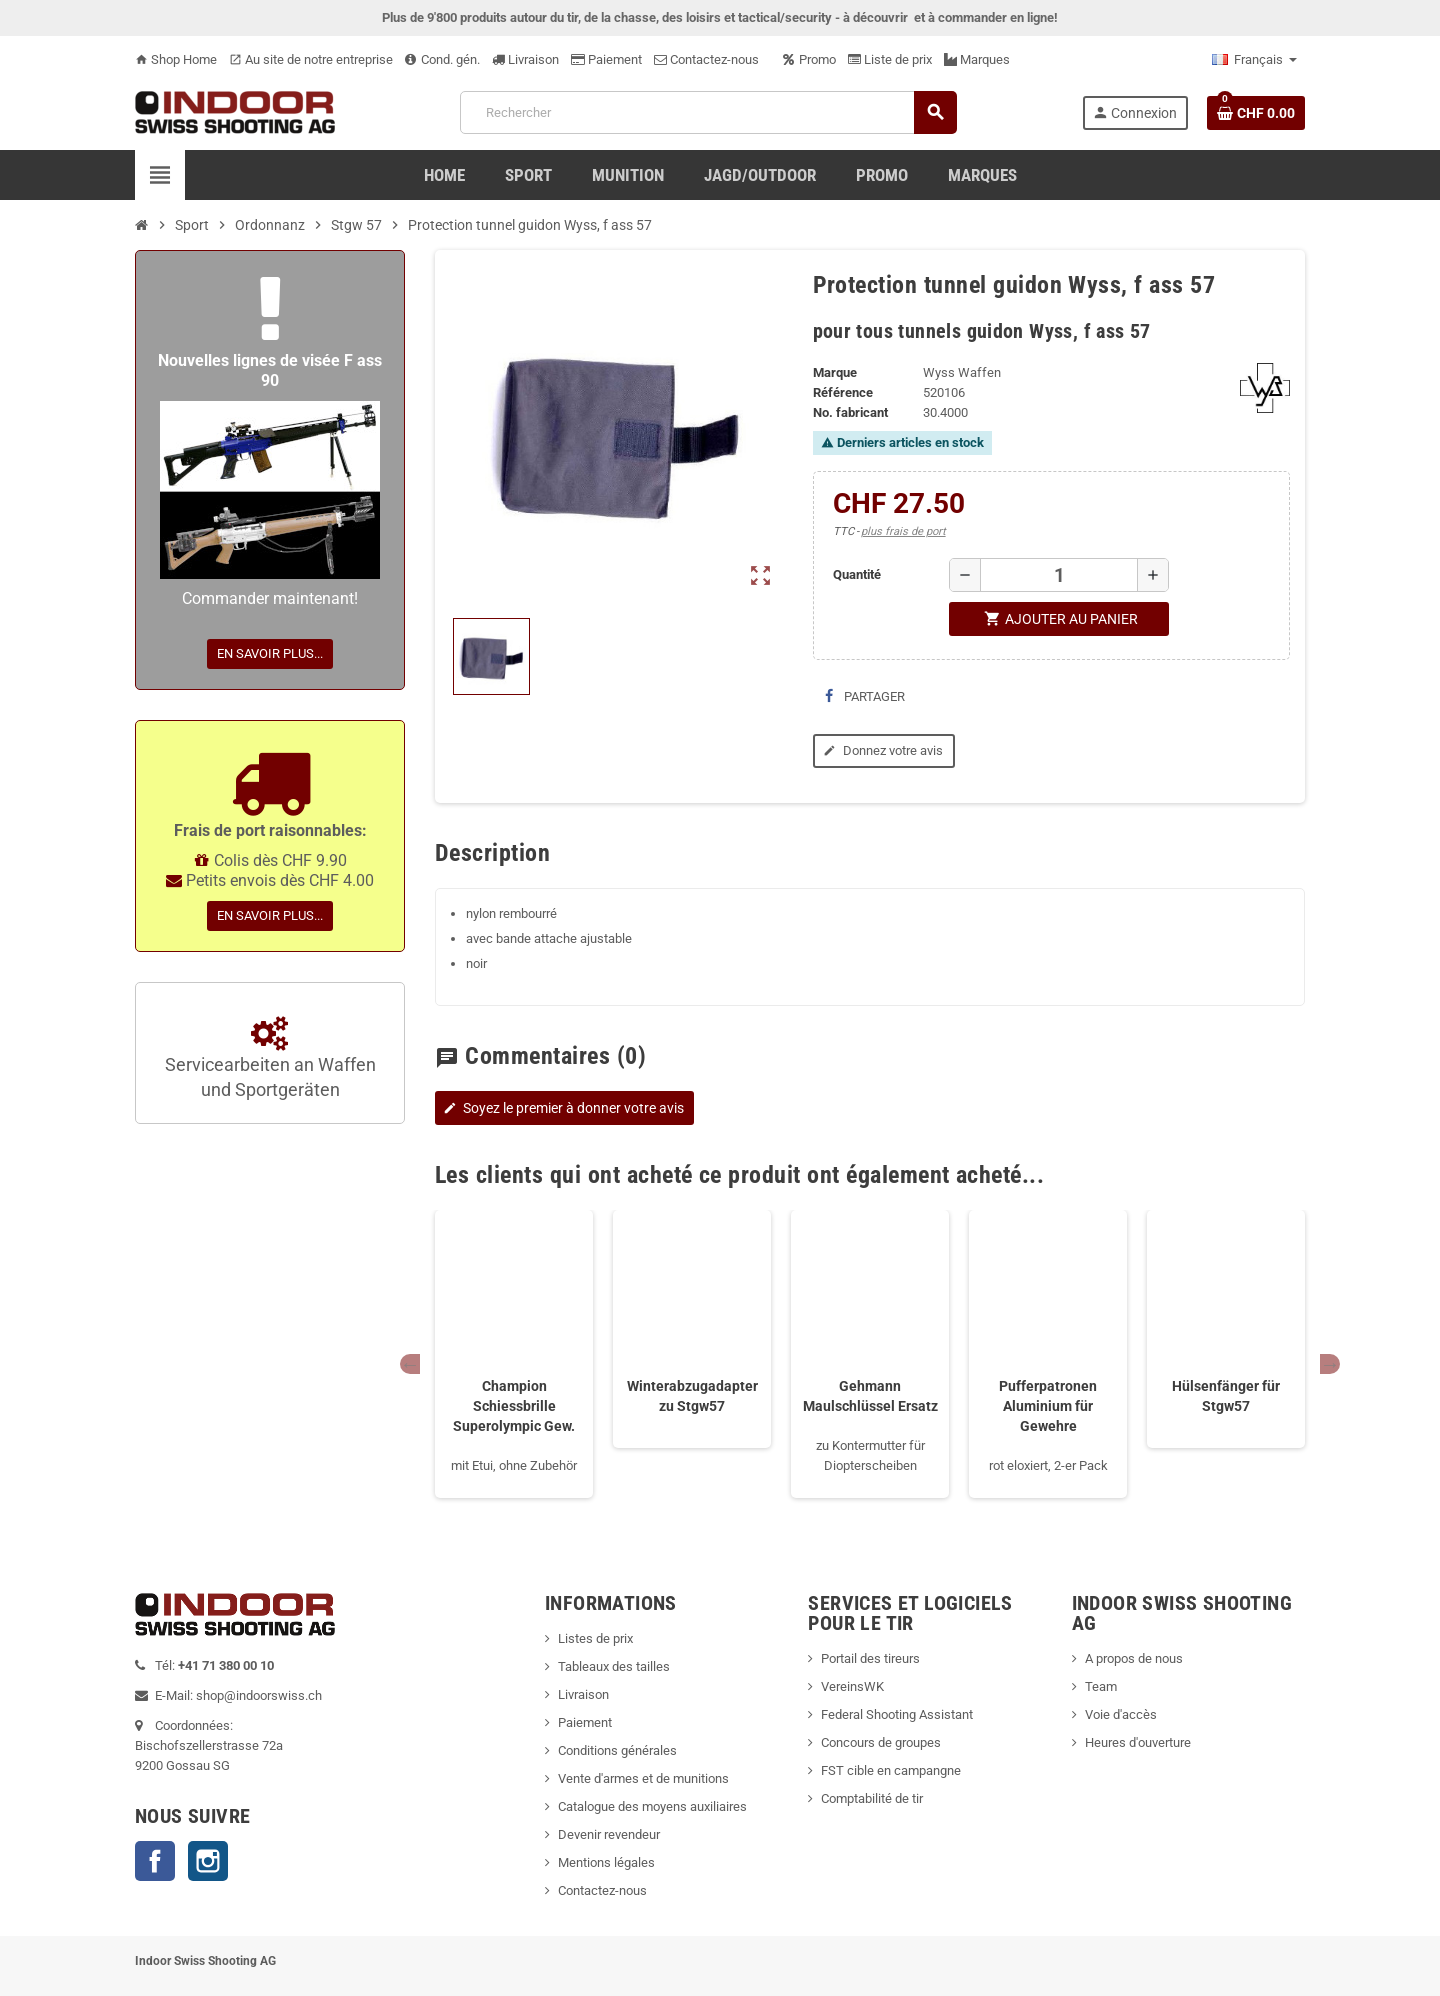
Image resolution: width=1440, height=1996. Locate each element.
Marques (977, 59)
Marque (835, 372)
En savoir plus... (270, 653)
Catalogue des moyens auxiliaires (652, 1806)
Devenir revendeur (609, 1834)
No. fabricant (850, 412)
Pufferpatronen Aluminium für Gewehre (1048, 1406)
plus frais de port (903, 531)
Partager (865, 696)
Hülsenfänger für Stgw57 (1226, 1396)
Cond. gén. (442, 59)
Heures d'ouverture (1138, 1742)
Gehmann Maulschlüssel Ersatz (870, 1396)
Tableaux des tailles (614, 1666)
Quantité (857, 574)
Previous (410, 1364)
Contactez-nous (706, 59)
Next (1330, 1364)
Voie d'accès (1121, 1714)
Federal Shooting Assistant (897, 1714)
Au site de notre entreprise (311, 59)
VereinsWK (852, 1686)
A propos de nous (1134, 1658)
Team (1101, 1686)
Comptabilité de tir (872, 1798)
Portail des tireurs (870, 1658)
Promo (809, 59)
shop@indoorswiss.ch (259, 1695)
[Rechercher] (708, 112)
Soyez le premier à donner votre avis (562, 1108)
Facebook (155, 1861)
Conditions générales (617, 1750)
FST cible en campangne (891, 1770)
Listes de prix (595, 1638)
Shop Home (176, 59)
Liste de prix (890, 59)
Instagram (208, 1861)
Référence (843, 392)
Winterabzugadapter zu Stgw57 (692, 1396)
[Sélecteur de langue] (1254, 60)
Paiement (606, 59)
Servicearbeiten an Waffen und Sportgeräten (270, 1059)
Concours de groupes (881, 1742)
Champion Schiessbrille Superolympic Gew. (514, 1406)
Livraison (525, 59)
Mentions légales (606, 1862)
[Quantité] (1059, 575)
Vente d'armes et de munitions (643, 1778)
